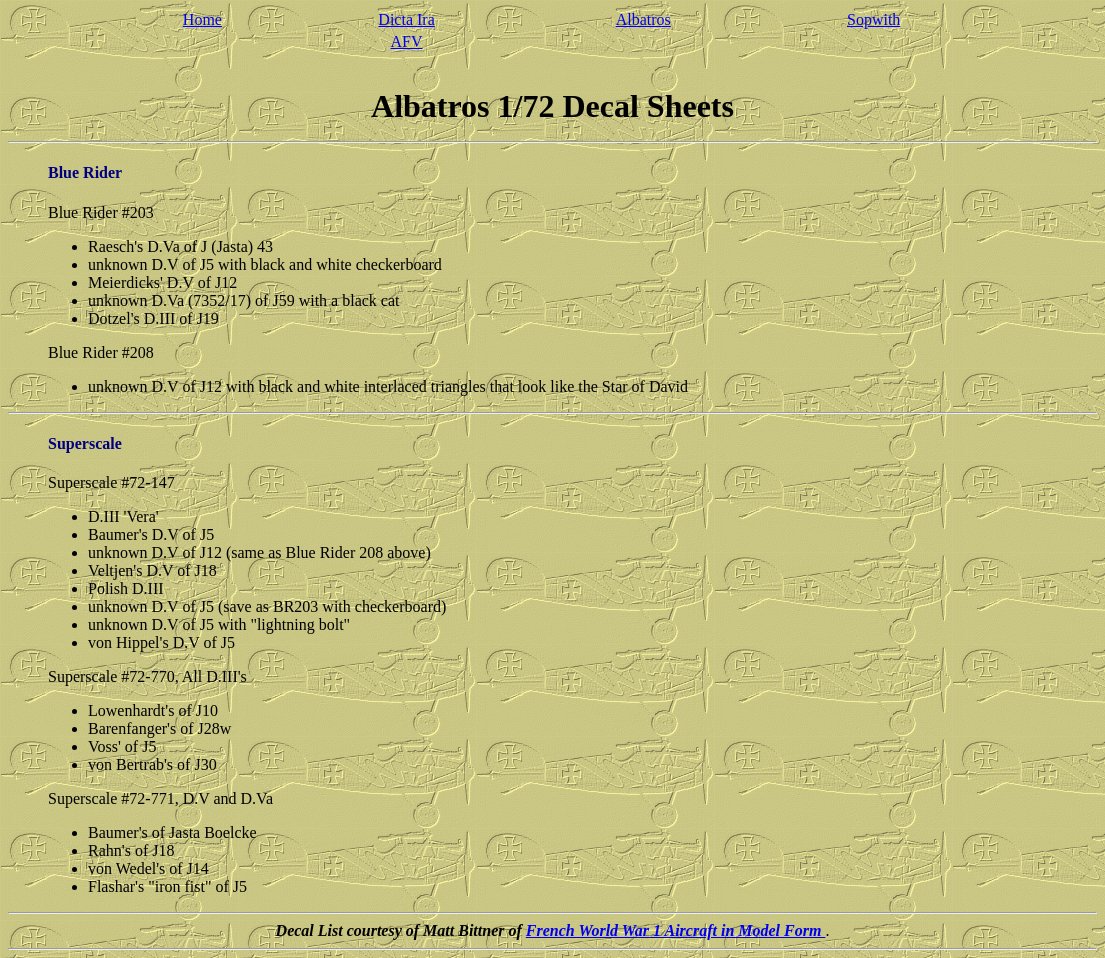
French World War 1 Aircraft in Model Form (676, 930)
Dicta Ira (406, 19)
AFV (407, 41)
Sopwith (873, 19)
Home (202, 19)
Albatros (643, 19)
